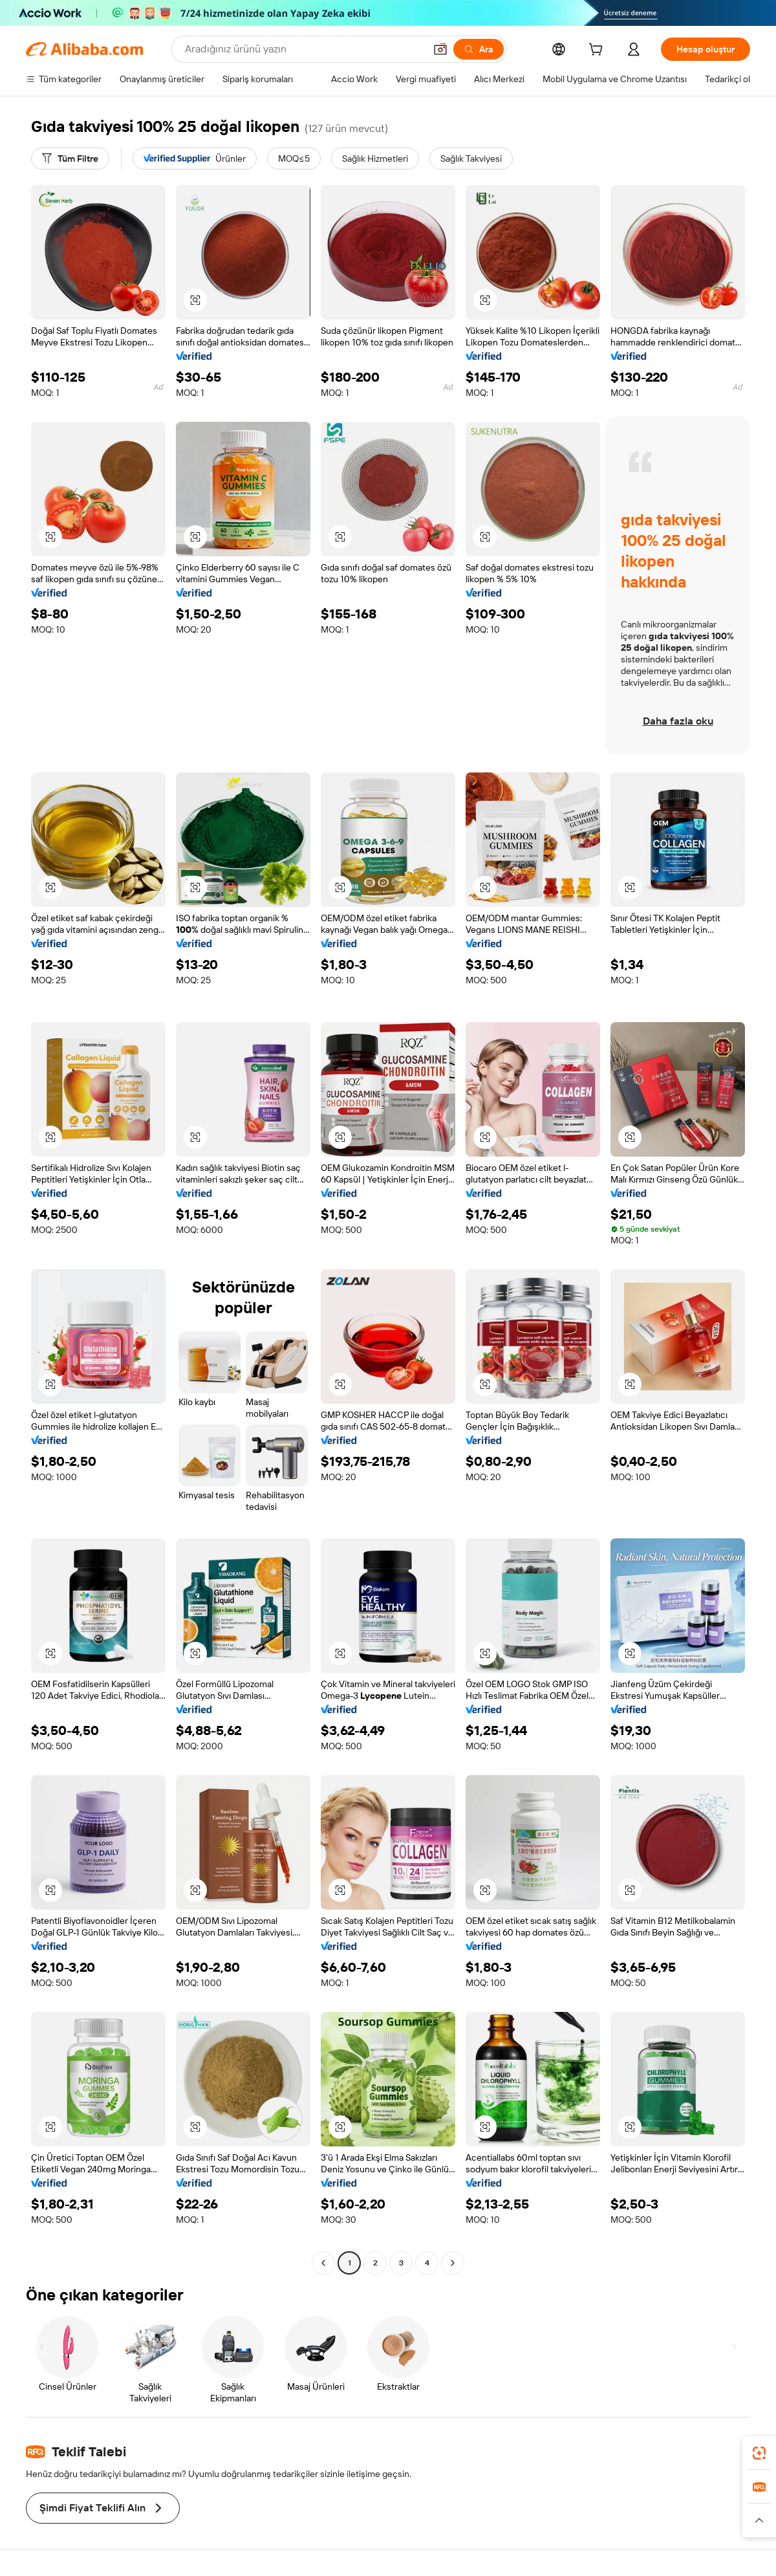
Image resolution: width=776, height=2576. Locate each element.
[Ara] (478, 49)
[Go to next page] (452, 2263)
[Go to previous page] (323, 2263)
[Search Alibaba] (303, 49)
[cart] (598, 51)
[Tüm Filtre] (70, 158)
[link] (759, 2453)
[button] (440, 49)
